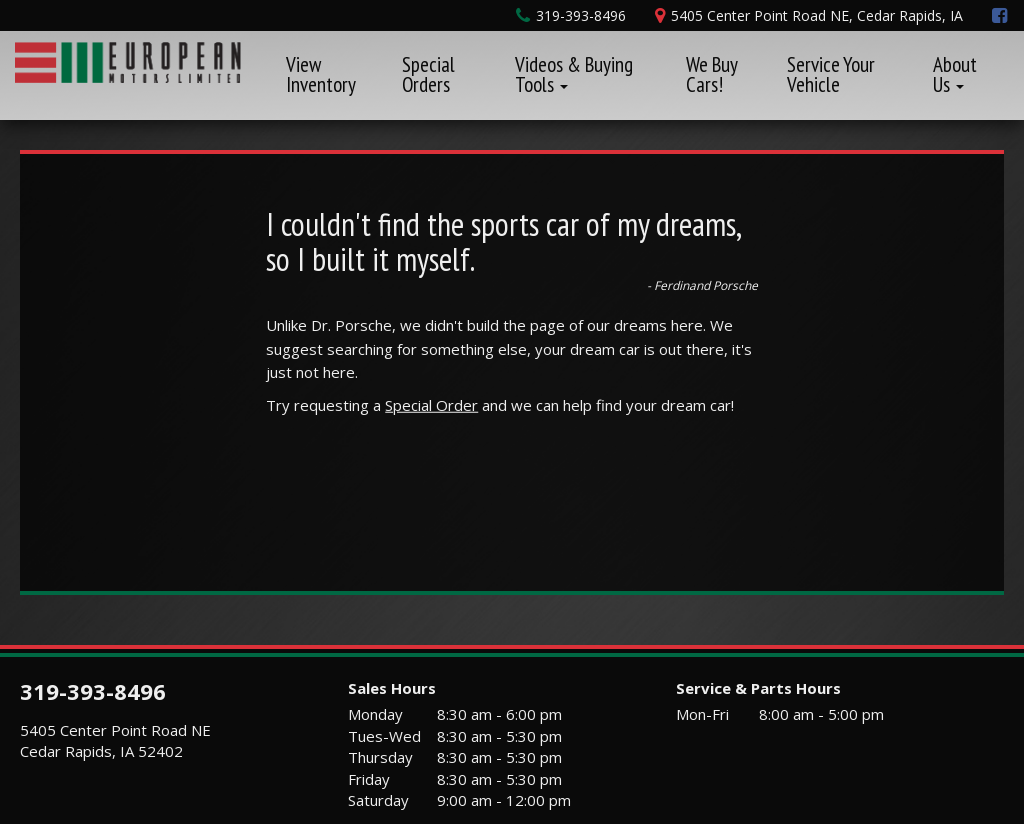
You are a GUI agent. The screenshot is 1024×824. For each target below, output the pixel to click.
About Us (955, 74)
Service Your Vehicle (831, 74)
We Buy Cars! (711, 74)
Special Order (431, 405)
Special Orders (428, 74)
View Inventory (321, 74)
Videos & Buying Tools (574, 74)
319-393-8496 (93, 691)
